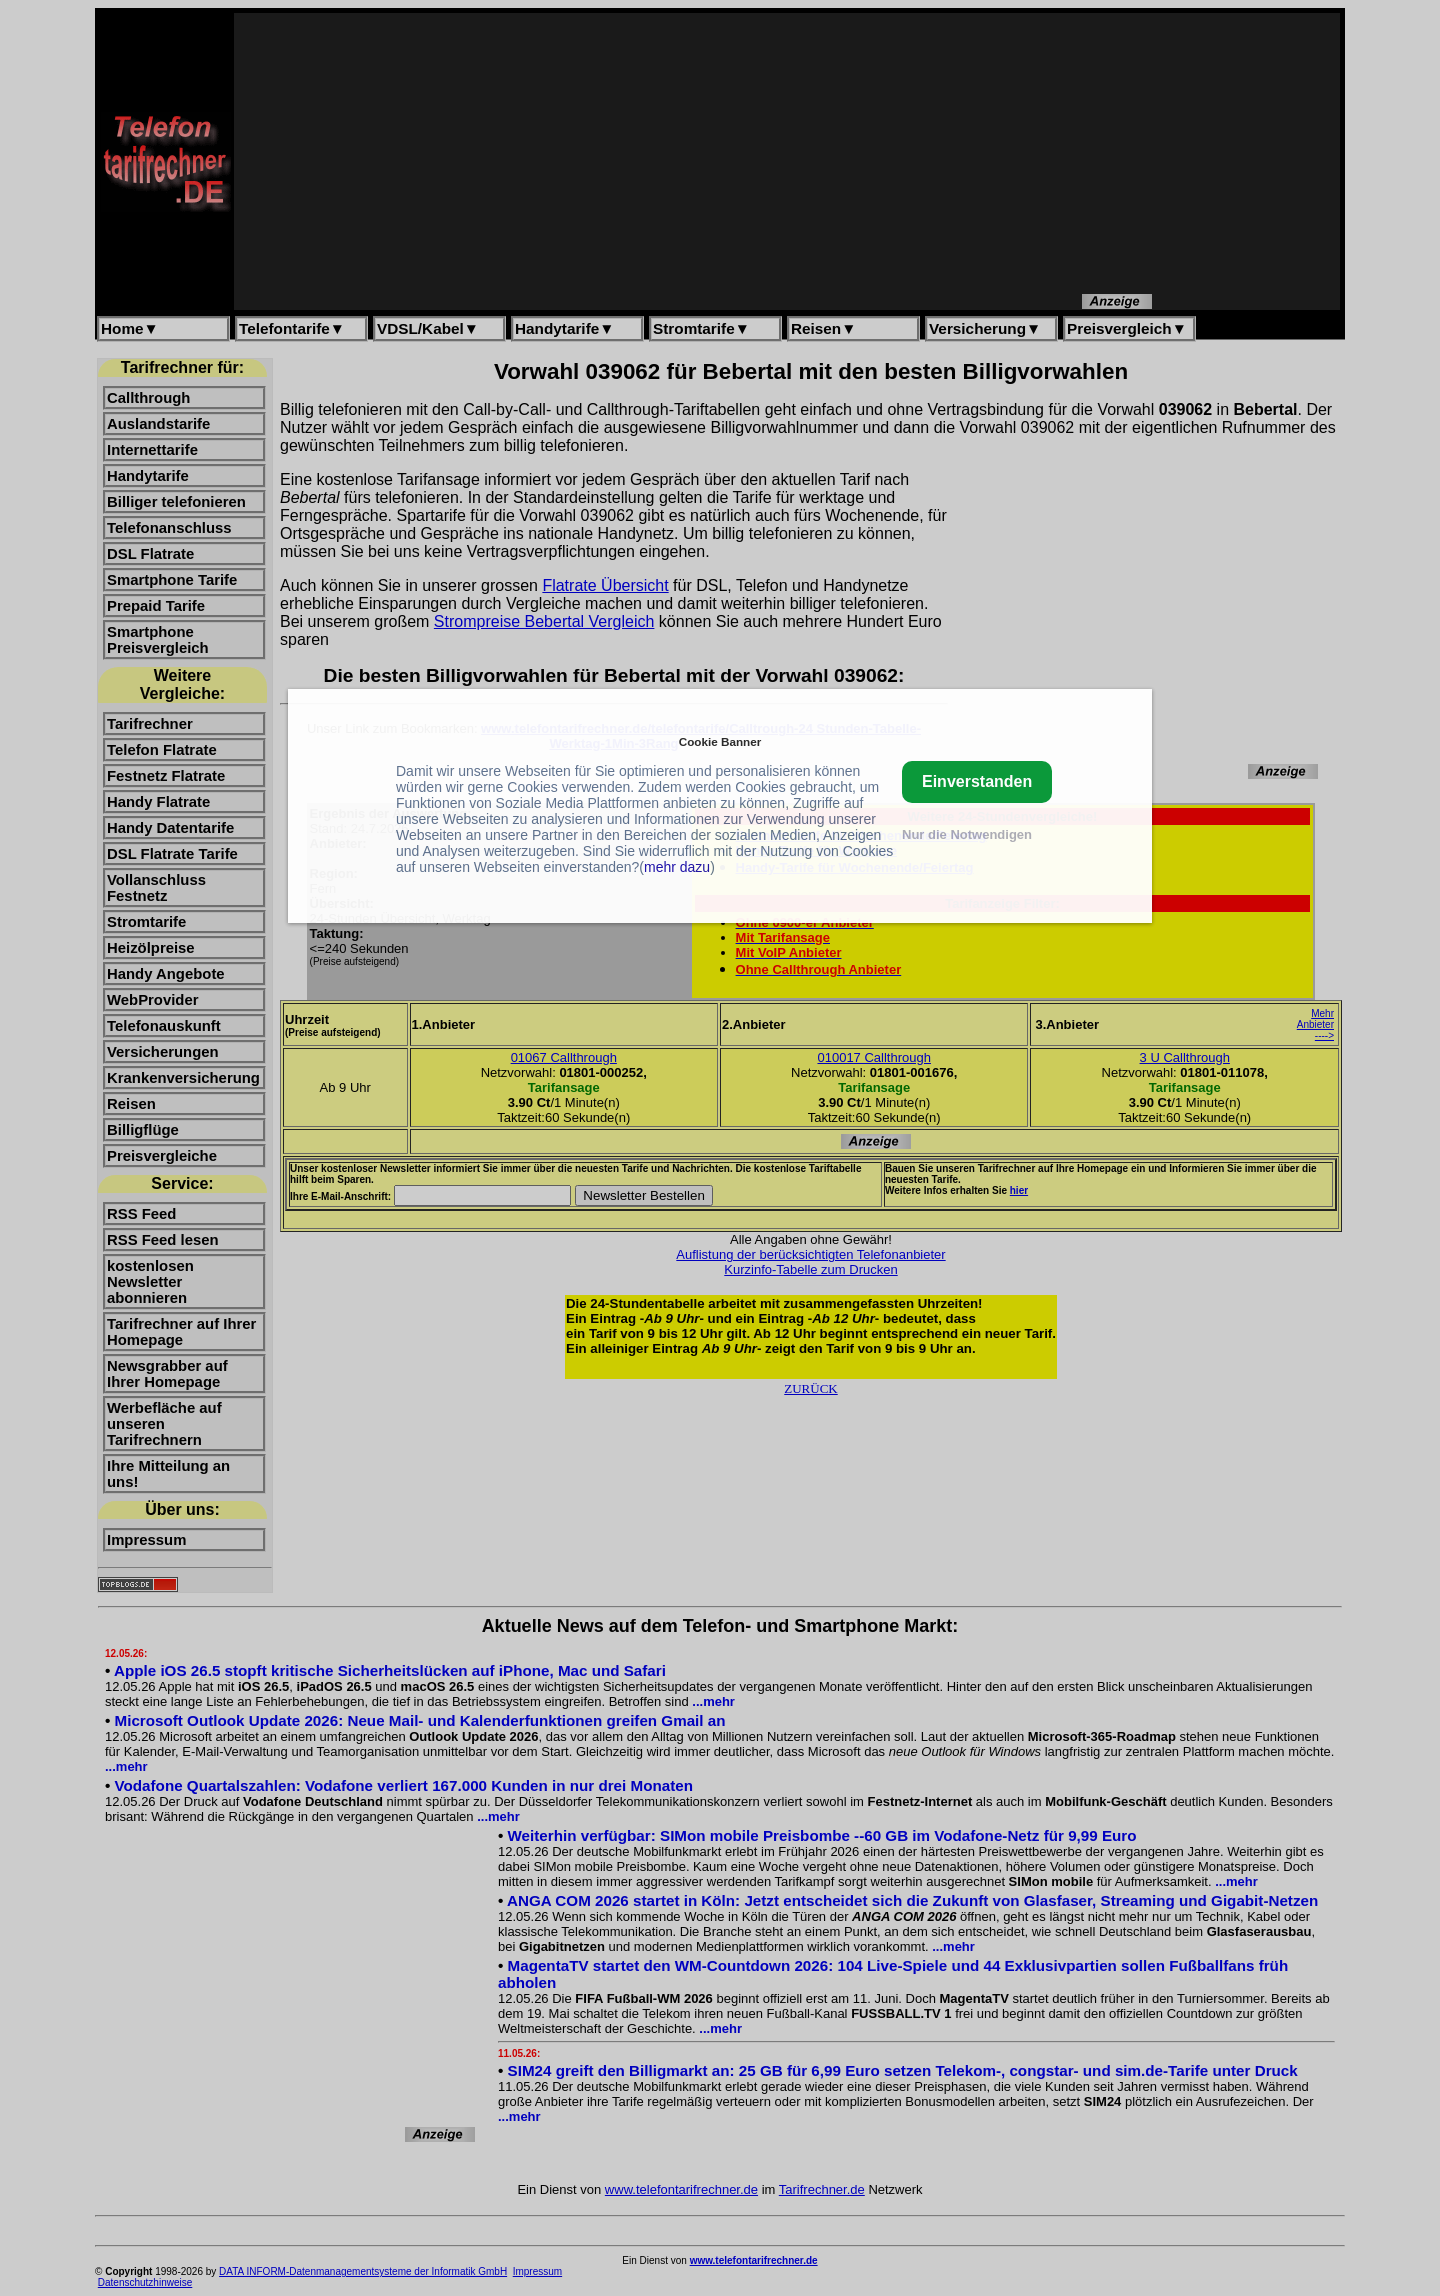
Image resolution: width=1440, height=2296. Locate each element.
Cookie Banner (720, 741)
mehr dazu (677, 867)
